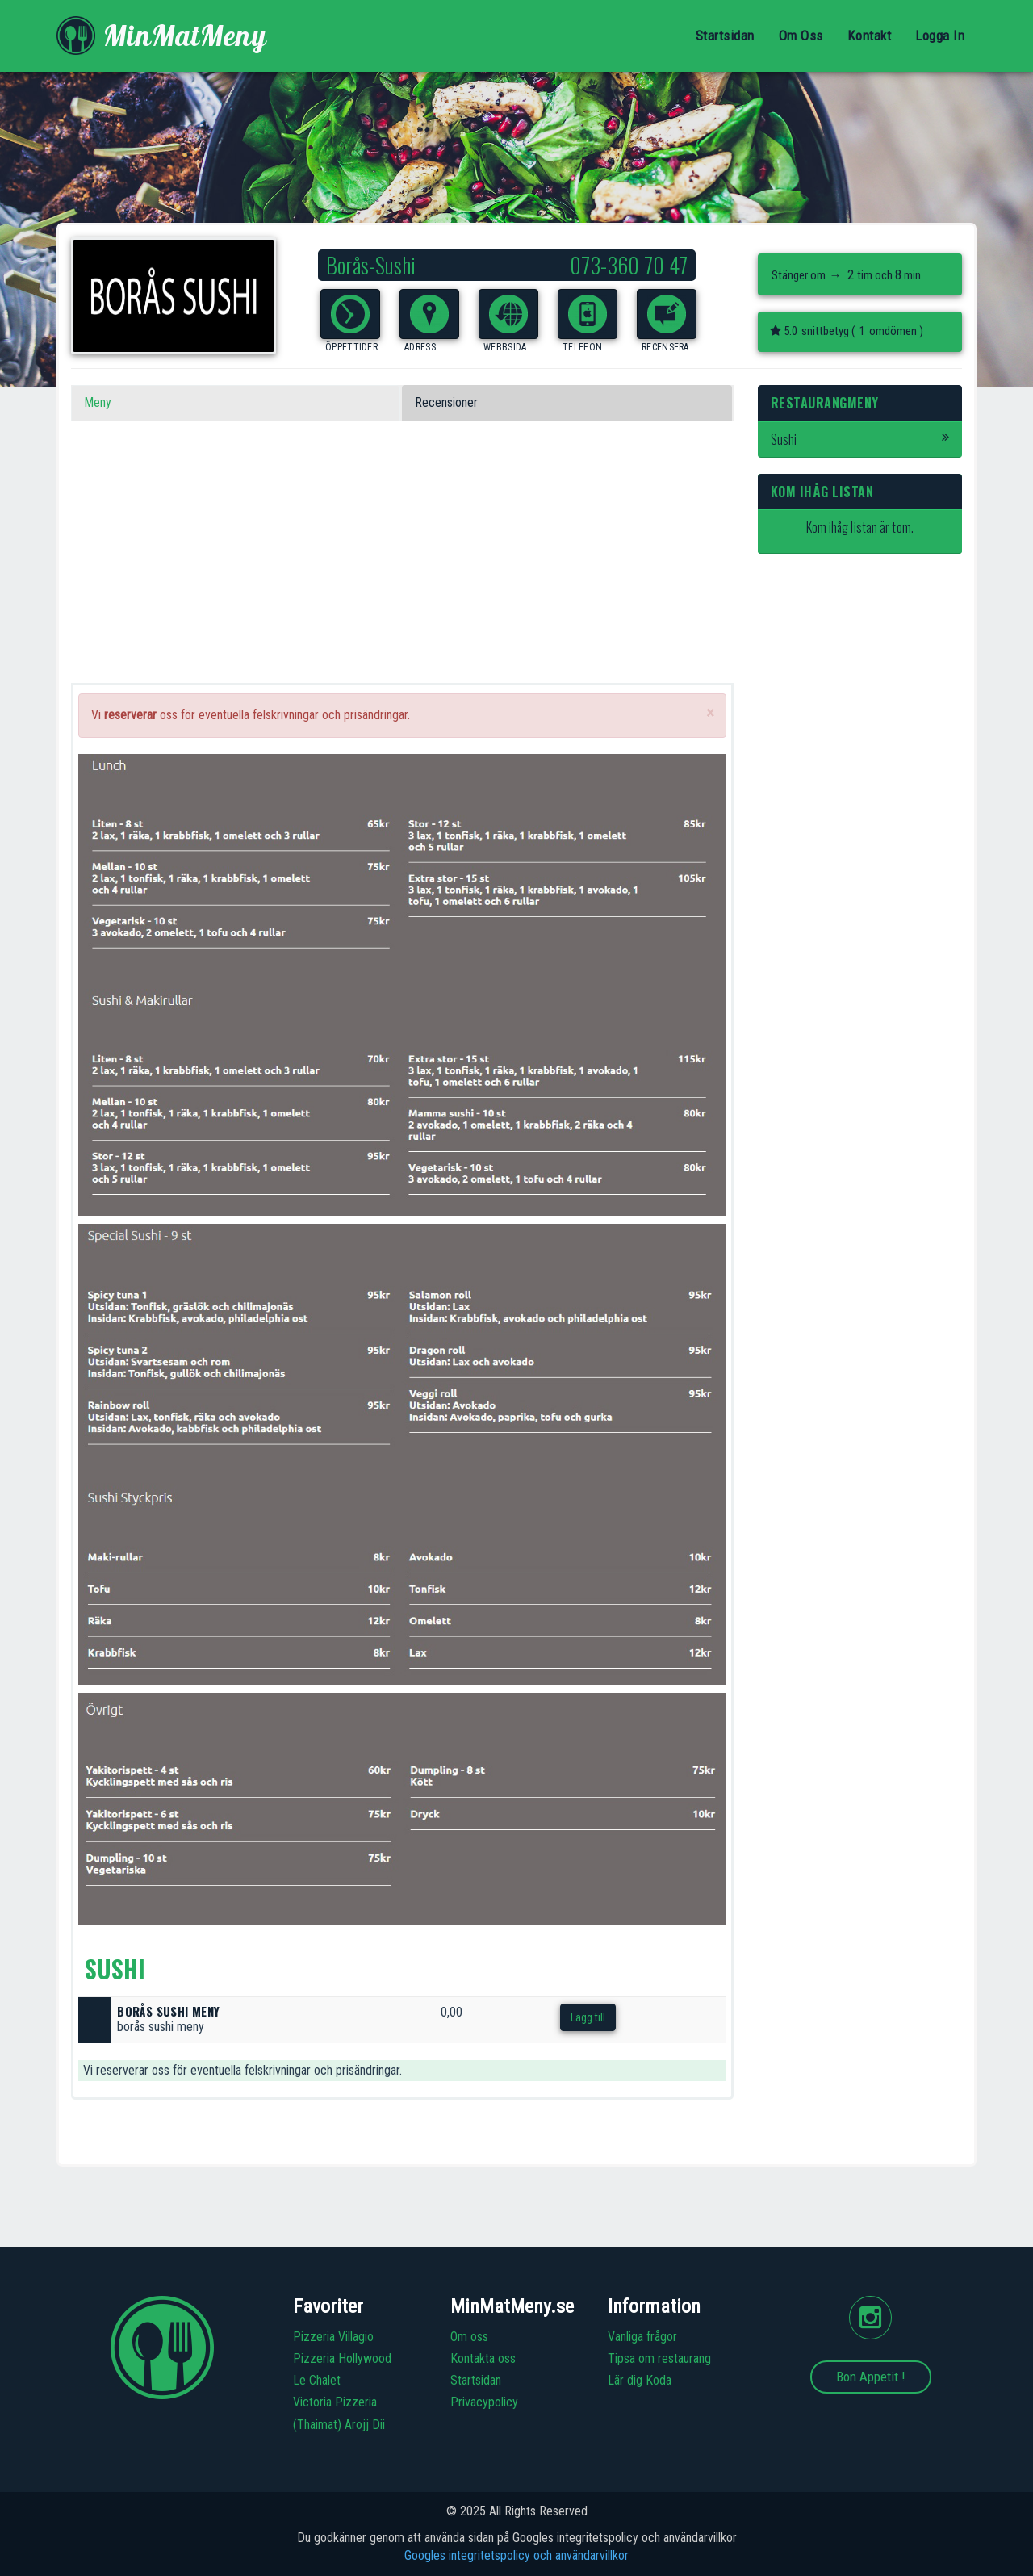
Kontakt (869, 35)
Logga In (939, 35)
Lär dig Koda (639, 2380)
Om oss (469, 2336)
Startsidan (725, 35)
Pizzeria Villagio (333, 2336)
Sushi (860, 439)
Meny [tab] (97, 402)
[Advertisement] (402, 570)
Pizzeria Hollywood (342, 2358)
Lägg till (588, 2017)
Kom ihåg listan (822, 491)
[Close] (710, 713)
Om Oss (801, 35)
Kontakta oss (483, 2358)
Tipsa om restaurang (659, 2358)
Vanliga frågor (642, 2336)
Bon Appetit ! (870, 2377)
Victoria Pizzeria (335, 2402)
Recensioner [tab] (446, 402)
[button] (350, 314)
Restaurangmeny (825, 403)
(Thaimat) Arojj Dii (339, 2424)
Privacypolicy (484, 2402)
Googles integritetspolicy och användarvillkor (516, 2555)
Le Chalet (317, 2380)
